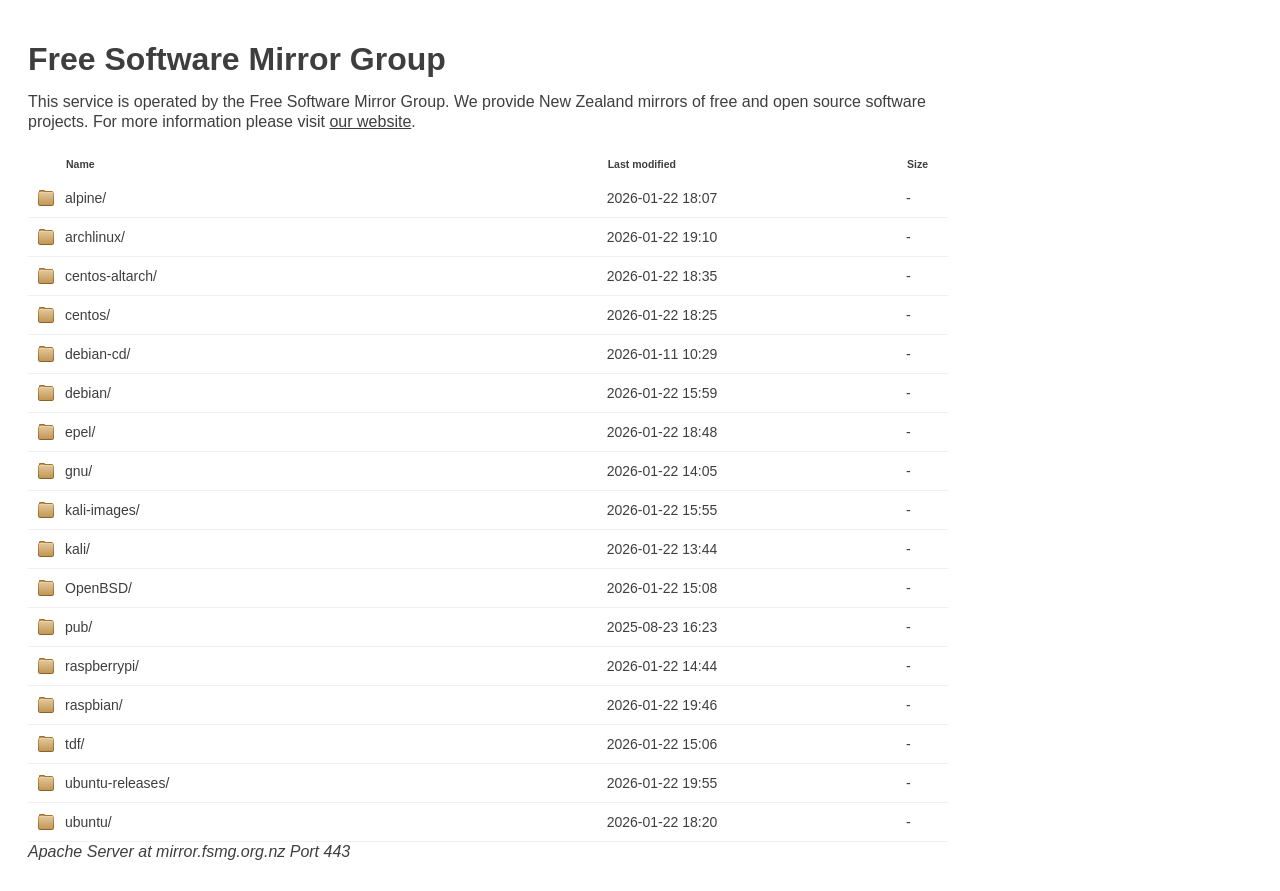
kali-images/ (102, 510)
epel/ (80, 432)
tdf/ (74, 744)
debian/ (88, 393)
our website (370, 121)
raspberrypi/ (102, 666)
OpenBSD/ (98, 588)
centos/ (87, 315)
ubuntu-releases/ (117, 783)
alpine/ (85, 198)
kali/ (77, 549)
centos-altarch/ (111, 276)
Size (917, 164)
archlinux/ (95, 237)
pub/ (78, 627)
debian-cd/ (97, 354)
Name (80, 164)
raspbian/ (94, 705)
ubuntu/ (88, 822)
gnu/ (78, 471)
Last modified (642, 164)
